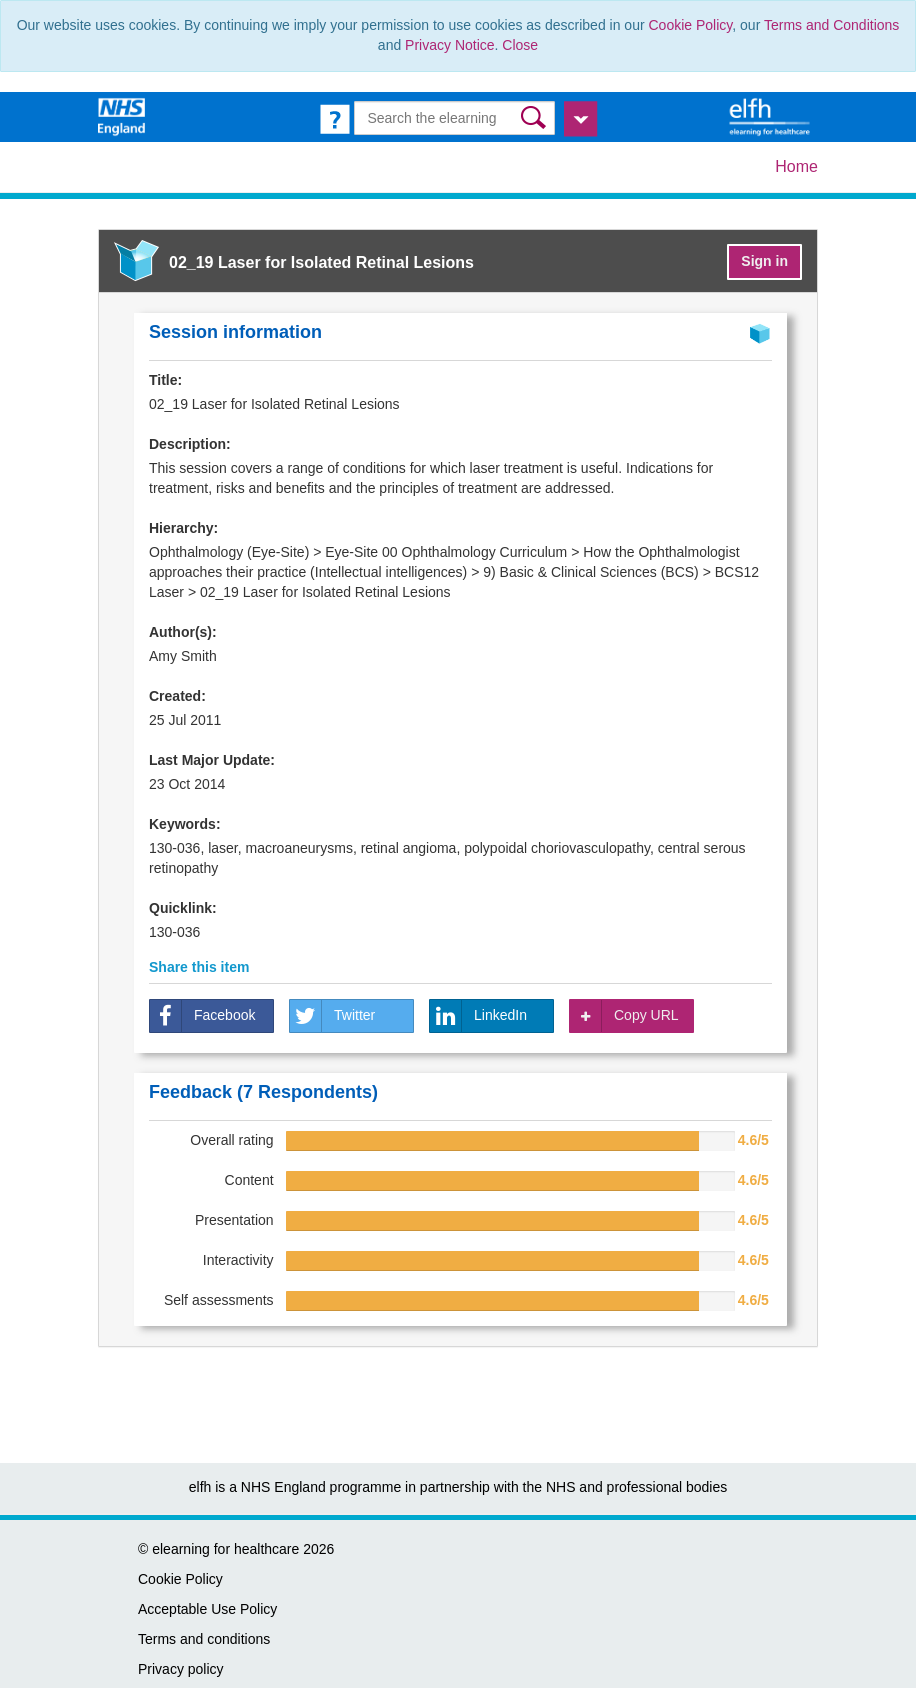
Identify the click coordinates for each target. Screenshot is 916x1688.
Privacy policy (181, 1669)
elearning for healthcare (225, 1549)
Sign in (764, 261)
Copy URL (624, 1016)
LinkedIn (478, 1016)
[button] (535, 117)
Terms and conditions (204, 1639)
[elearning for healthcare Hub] (772, 116)
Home (796, 166)
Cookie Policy (691, 25)
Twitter (332, 1016)
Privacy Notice (449, 45)
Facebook (202, 1016)
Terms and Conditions (831, 25)
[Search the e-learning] (454, 118)
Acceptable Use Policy (207, 1609)
